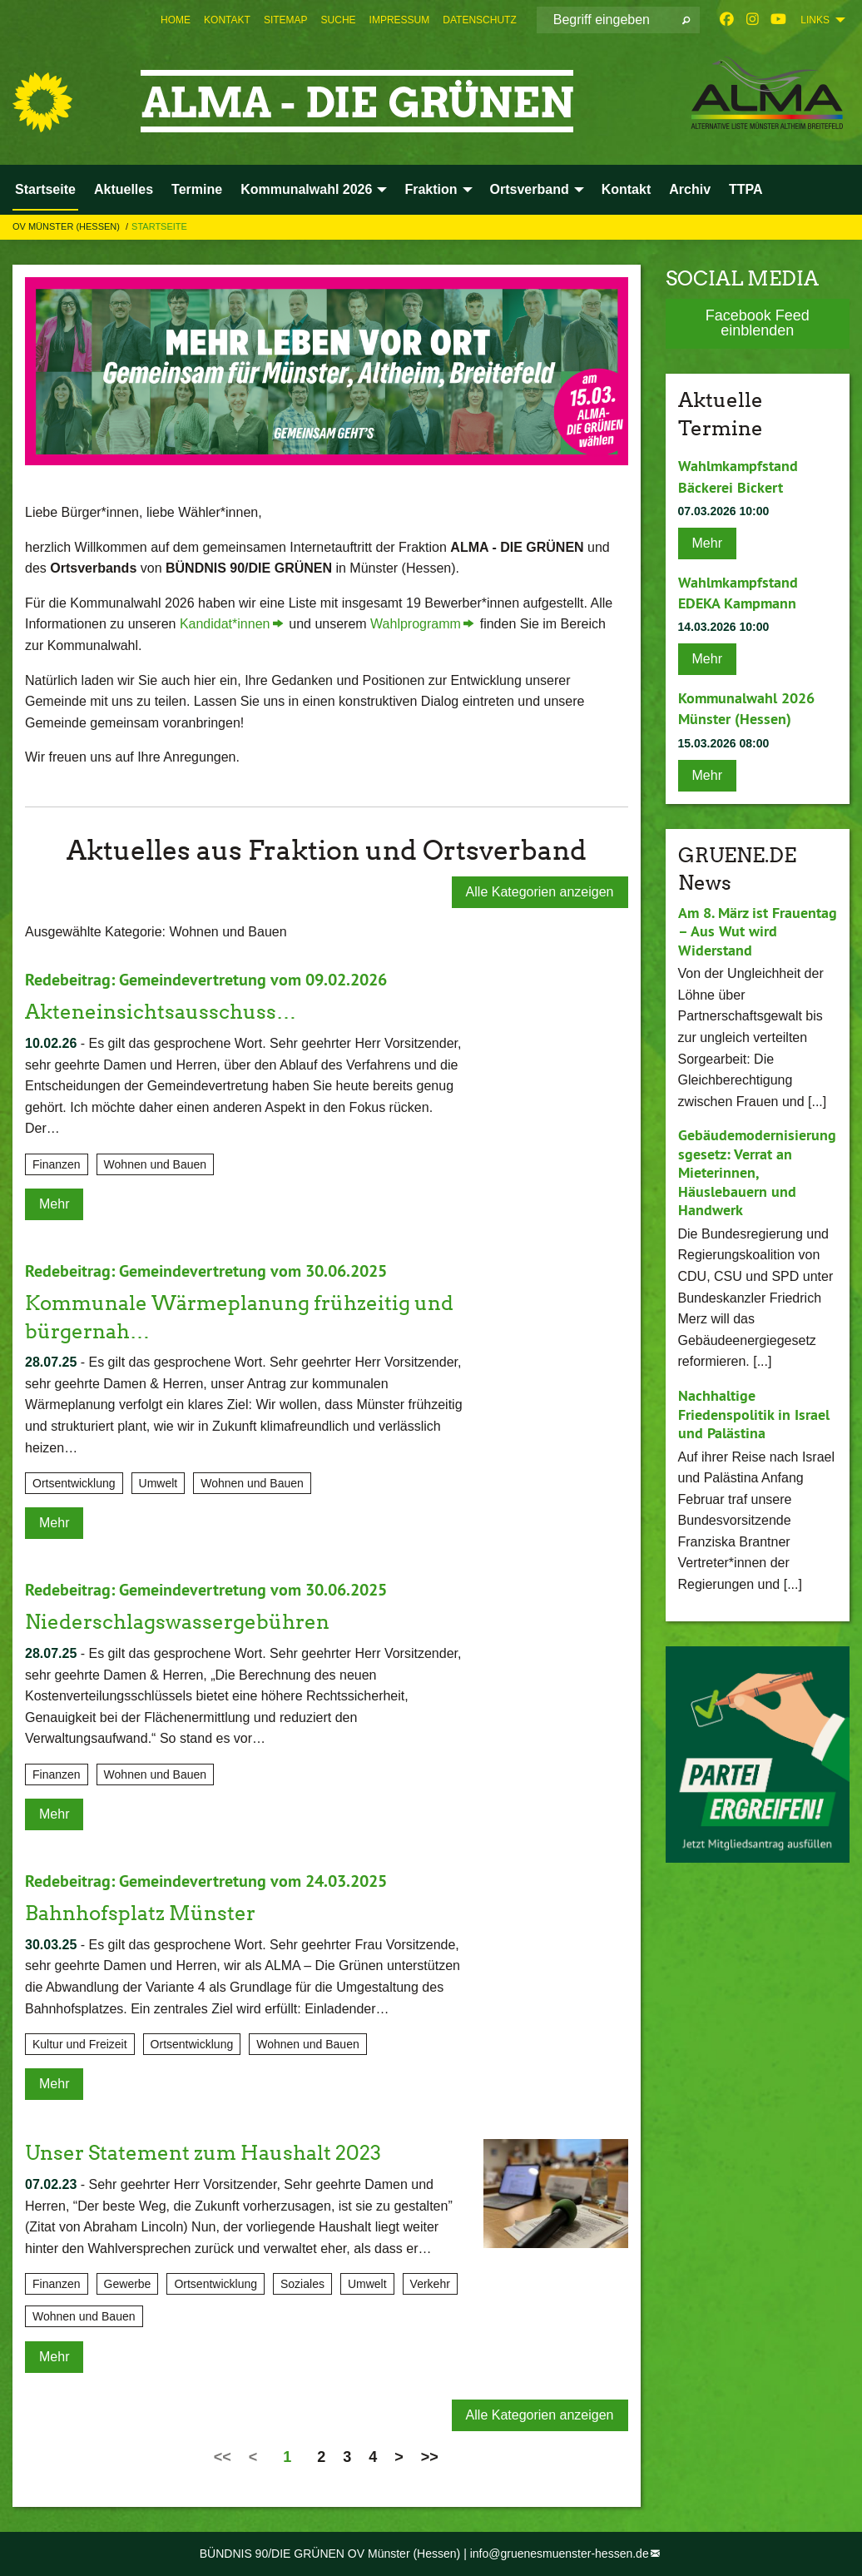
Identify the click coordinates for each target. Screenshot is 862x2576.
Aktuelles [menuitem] (123, 189)
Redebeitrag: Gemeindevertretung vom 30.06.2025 (206, 1271)
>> (429, 2457)
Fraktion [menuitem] (430, 189)
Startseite (159, 226)
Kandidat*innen (225, 624)
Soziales (302, 2284)
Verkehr (430, 2284)
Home (176, 20)
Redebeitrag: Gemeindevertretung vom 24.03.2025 (206, 1881)
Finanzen (56, 1164)
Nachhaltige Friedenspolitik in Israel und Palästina (754, 1414)
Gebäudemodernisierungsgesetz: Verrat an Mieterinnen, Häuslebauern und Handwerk (757, 1172)
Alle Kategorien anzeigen (540, 892)
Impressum (399, 20)
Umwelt (158, 1483)
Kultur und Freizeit (79, 2044)
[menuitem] (176, 20)
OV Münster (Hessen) (67, 226)
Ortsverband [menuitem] (529, 189)
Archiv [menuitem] (690, 189)
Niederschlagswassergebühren (177, 1622)
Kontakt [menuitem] (626, 189)
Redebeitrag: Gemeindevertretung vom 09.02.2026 (206, 979)
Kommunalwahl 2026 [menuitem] (306, 189)
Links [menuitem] (815, 20)
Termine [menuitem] (196, 189)
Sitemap (286, 20)
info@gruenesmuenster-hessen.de (559, 2553)
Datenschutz (479, 20)
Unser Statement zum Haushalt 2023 (203, 2153)
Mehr (54, 1204)
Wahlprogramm (415, 624)
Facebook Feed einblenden (758, 323)
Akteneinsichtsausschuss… (160, 1012)
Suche (338, 20)
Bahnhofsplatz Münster (140, 1913)
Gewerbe (127, 2284)
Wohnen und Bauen (155, 1164)
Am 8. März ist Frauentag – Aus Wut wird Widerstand (757, 931)
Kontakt (227, 20)
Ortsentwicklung (74, 1483)
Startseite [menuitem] (45, 189)
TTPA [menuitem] (746, 189)
